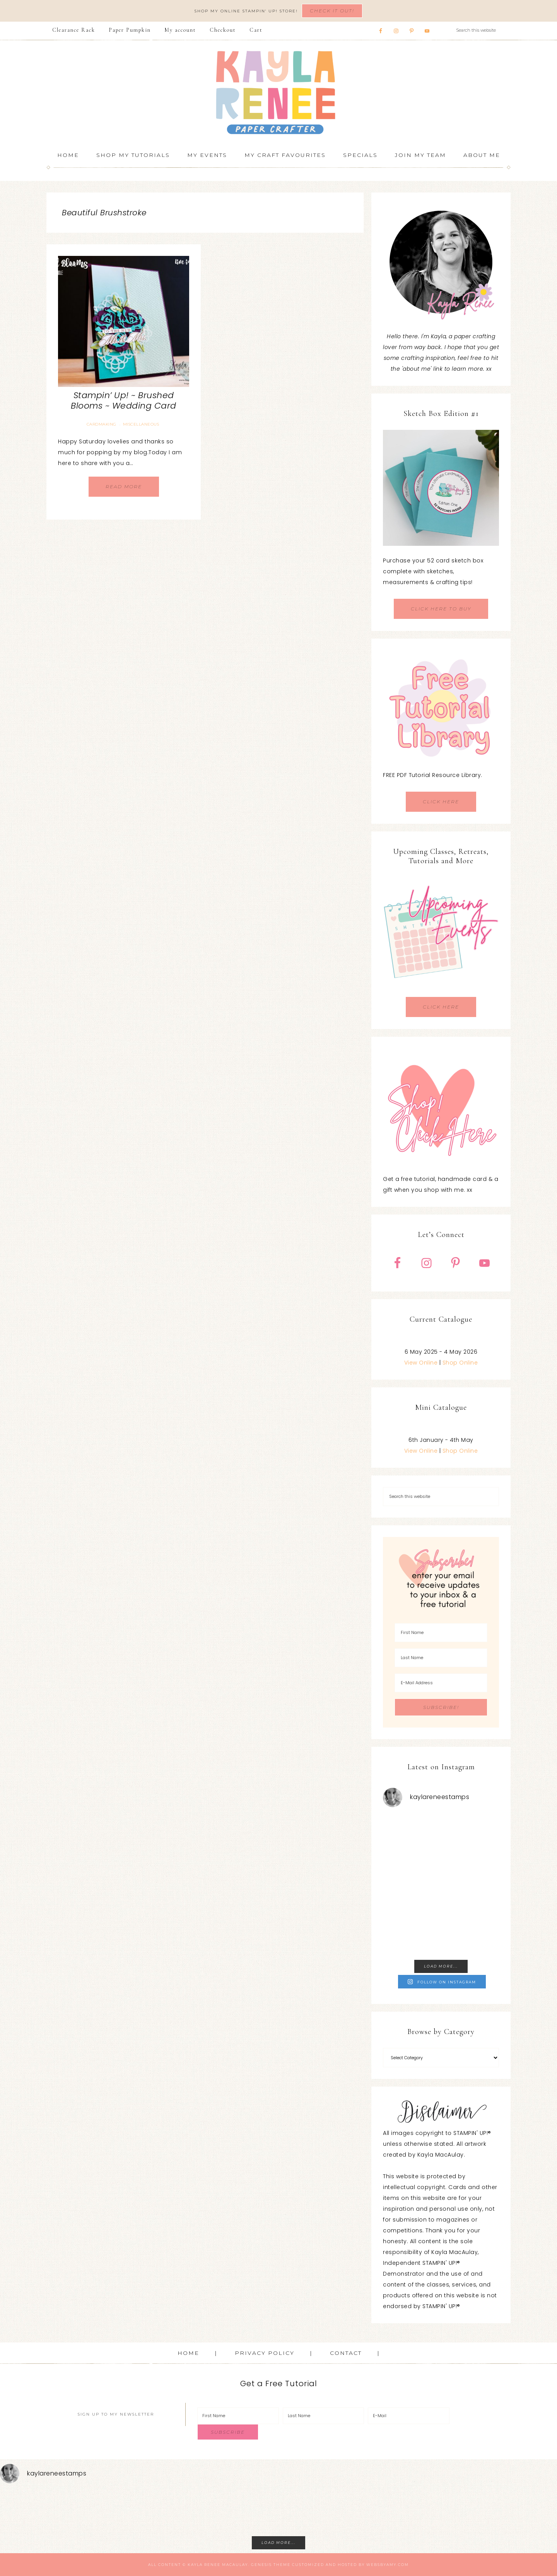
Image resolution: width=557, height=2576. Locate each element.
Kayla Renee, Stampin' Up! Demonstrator (278, 92)
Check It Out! (332, 11)
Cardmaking (101, 424)
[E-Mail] (408, 2415)
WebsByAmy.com (387, 2564)
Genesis (261, 2564)
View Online (421, 1362)
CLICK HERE (441, 801)
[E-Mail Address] (441, 1682)
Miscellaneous (141, 424)
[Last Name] (441, 1657)
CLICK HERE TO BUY (441, 609)
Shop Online (460, 1362)
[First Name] (441, 1632)
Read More (124, 486)
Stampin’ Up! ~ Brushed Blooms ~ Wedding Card (123, 400)
